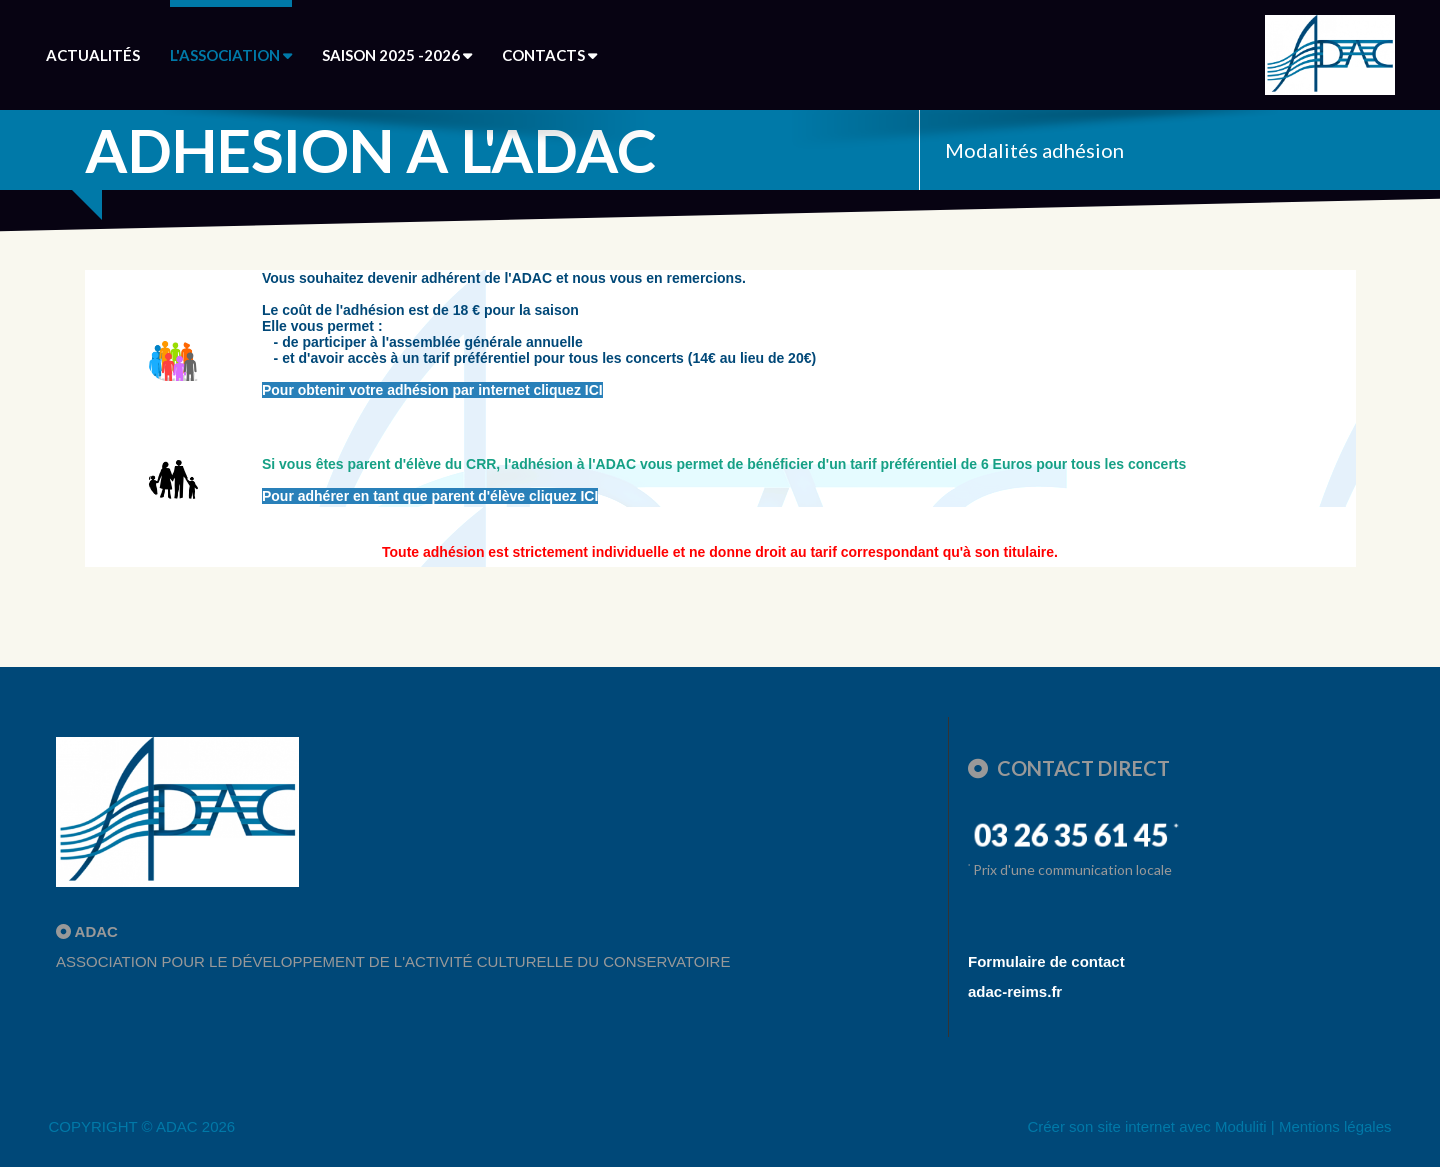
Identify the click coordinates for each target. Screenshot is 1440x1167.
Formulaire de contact (1046, 961)
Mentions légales (1335, 1126)
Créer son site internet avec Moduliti (1146, 1126)
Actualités (93, 55)
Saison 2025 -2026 (397, 55)
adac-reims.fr (1015, 991)
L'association (231, 55)
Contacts (549, 55)
